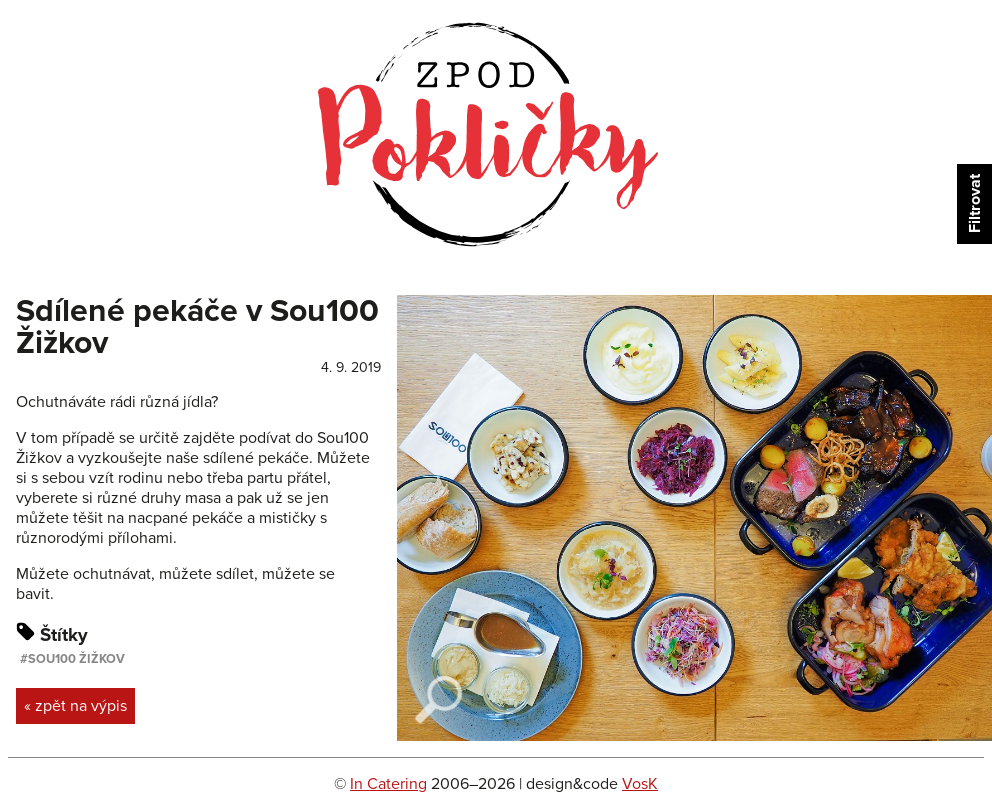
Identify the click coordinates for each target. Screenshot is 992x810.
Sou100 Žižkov (76, 659)
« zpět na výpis (75, 706)
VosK (640, 784)
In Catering (388, 784)
